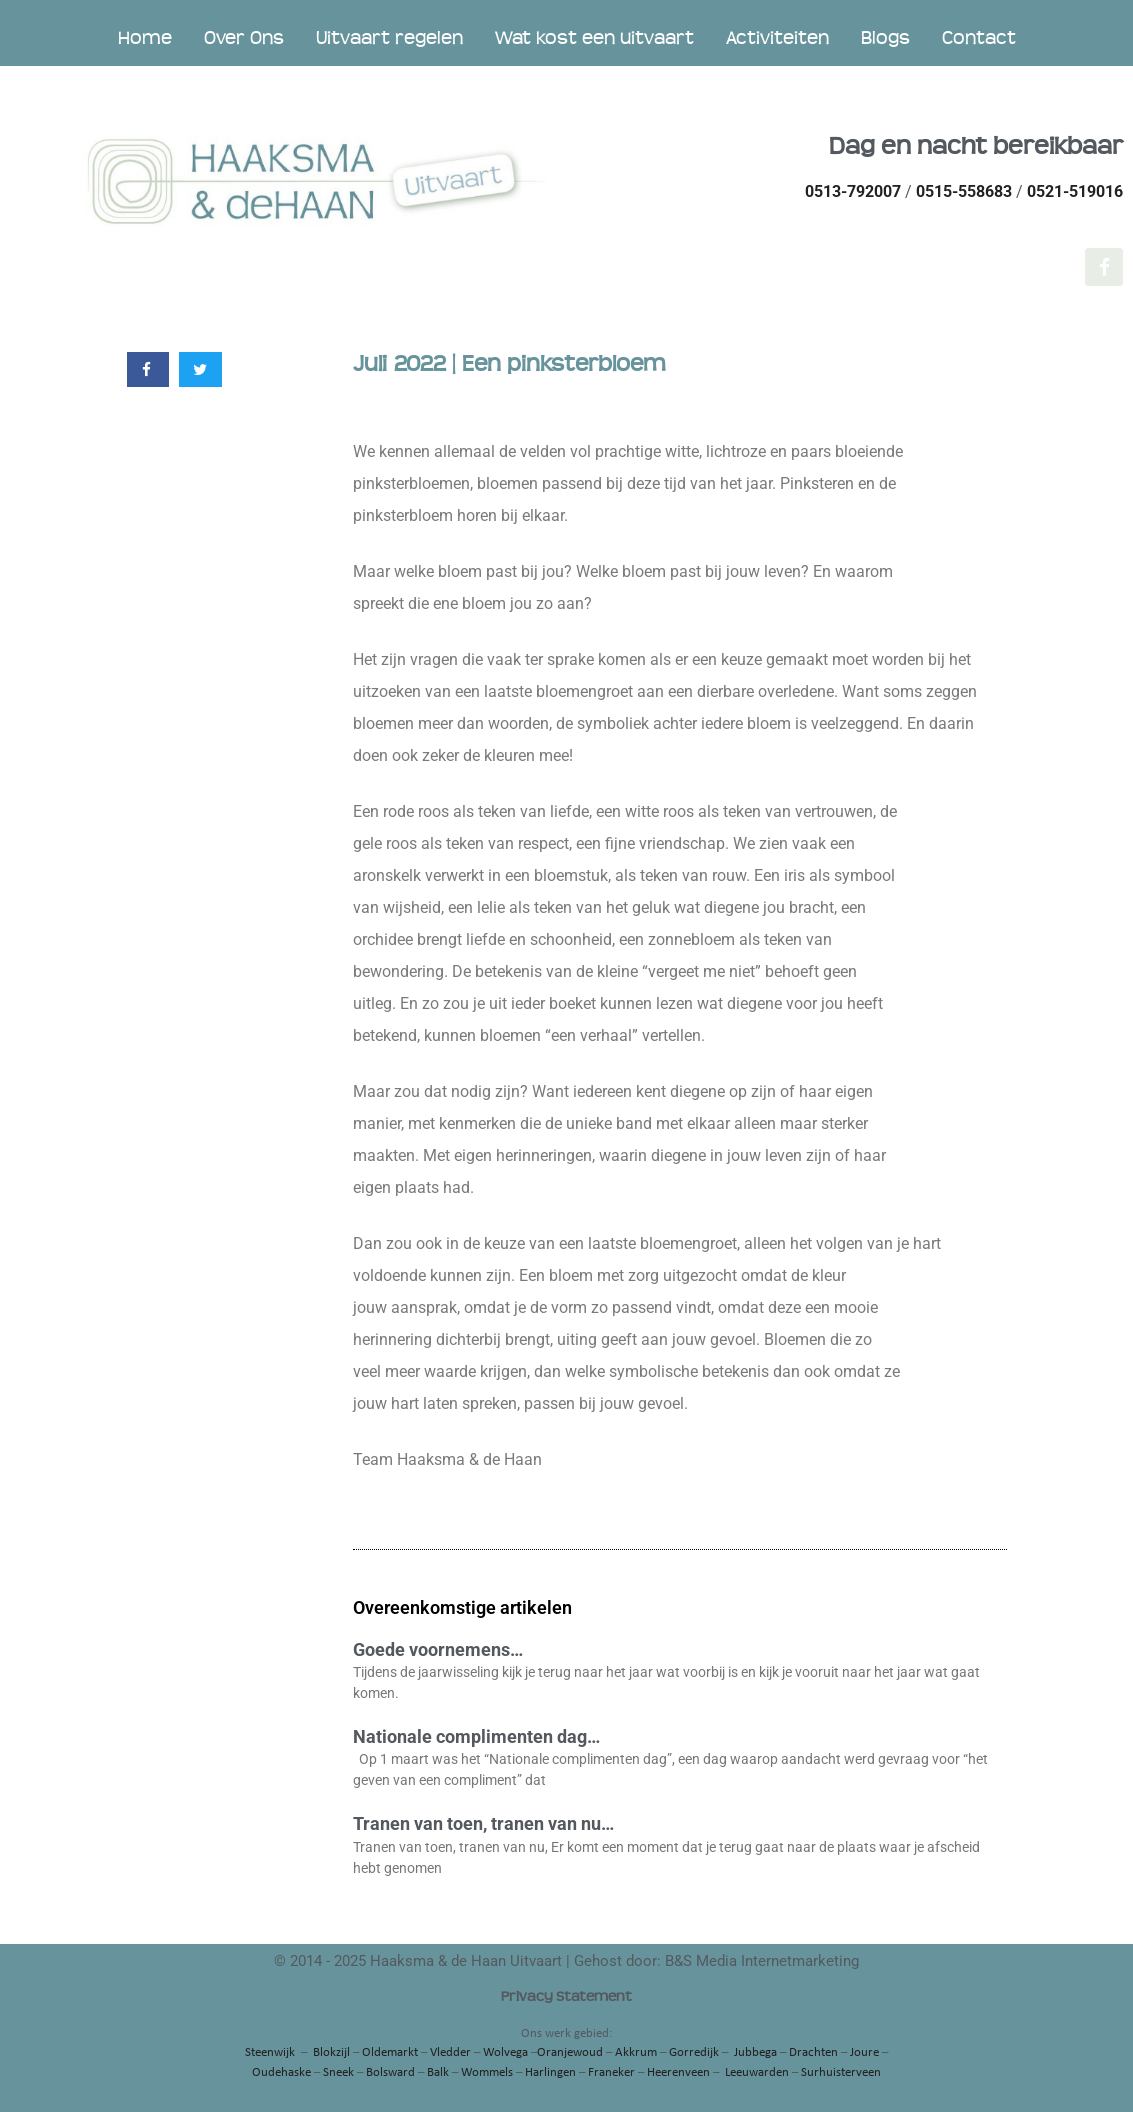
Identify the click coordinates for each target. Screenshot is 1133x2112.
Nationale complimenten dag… (476, 1736)
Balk (438, 2072)
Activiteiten (777, 38)
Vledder (450, 2052)
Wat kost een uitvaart (594, 38)
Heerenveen (678, 2072)
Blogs (885, 38)
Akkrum (636, 2052)
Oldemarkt (390, 2052)
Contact (979, 38)
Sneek (338, 2072)
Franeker (611, 2072)
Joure (864, 2052)
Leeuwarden (757, 2072)
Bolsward (390, 2072)
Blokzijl (331, 2052)
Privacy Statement (566, 1996)
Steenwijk (270, 2052)
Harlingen (550, 2072)
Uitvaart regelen (389, 38)
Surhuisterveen (841, 2072)
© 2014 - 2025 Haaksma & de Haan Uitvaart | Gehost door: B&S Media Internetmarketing (566, 1961)
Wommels (487, 2072)
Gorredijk (694, 2052)
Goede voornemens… (438, 1649)
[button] (148, 369)
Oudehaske (281, 2072)
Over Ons (244, 38)
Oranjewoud (570, 2052)
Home (145, 38)
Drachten (813, 2052)
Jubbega (755, 2052)
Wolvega (505, 2052)
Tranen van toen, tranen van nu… (483, 1823)
